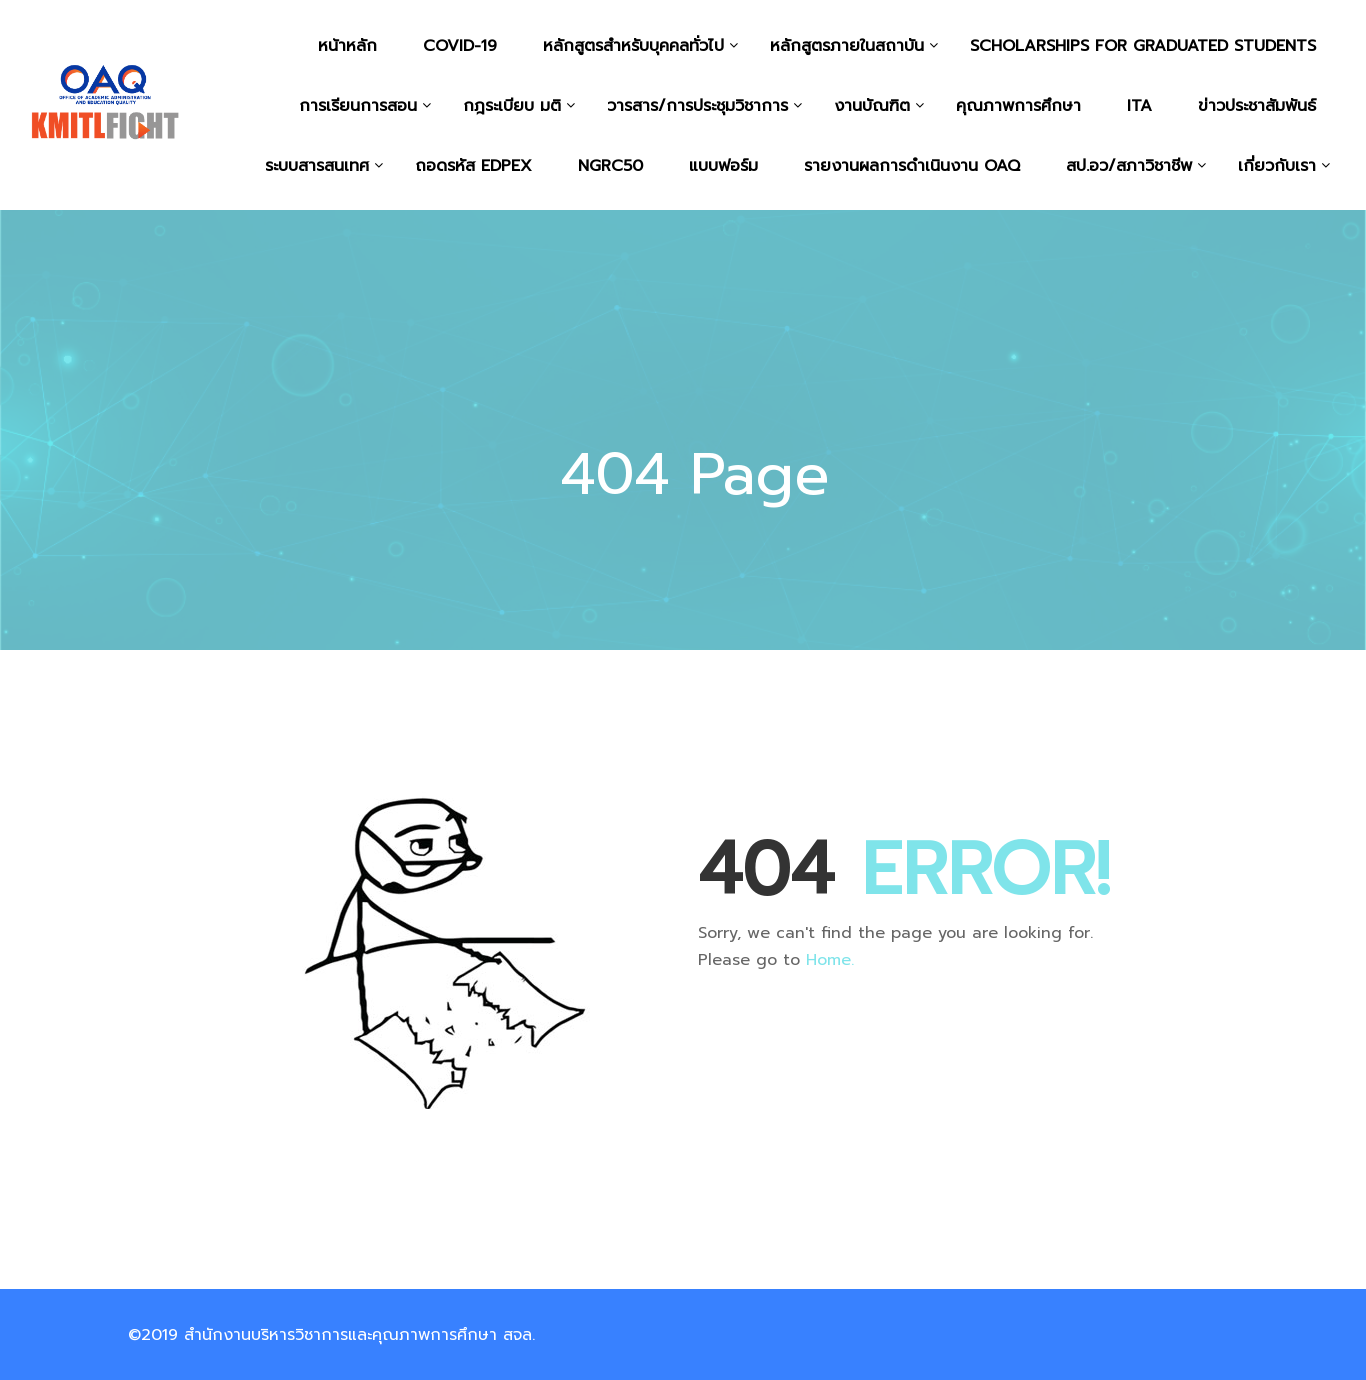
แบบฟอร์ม (723, 166)
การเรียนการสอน (358, 106)
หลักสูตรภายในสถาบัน (847, 46)
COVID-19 (460, 46)
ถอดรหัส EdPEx (473, 166)
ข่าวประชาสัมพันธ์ (1257, 106)
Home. (830, 960)
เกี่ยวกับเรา (1277, 166)
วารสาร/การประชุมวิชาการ (697, 106)
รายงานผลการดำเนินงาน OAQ (912, 166)
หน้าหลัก (347, 46)
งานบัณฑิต (872, 106)
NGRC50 (610, 166)
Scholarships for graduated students (1143, 46)
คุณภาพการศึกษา (1018, 106)
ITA (1139, 106)
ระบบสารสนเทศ (317, 166)
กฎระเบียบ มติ (512, 106)
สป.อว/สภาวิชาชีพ (1129, 166)
